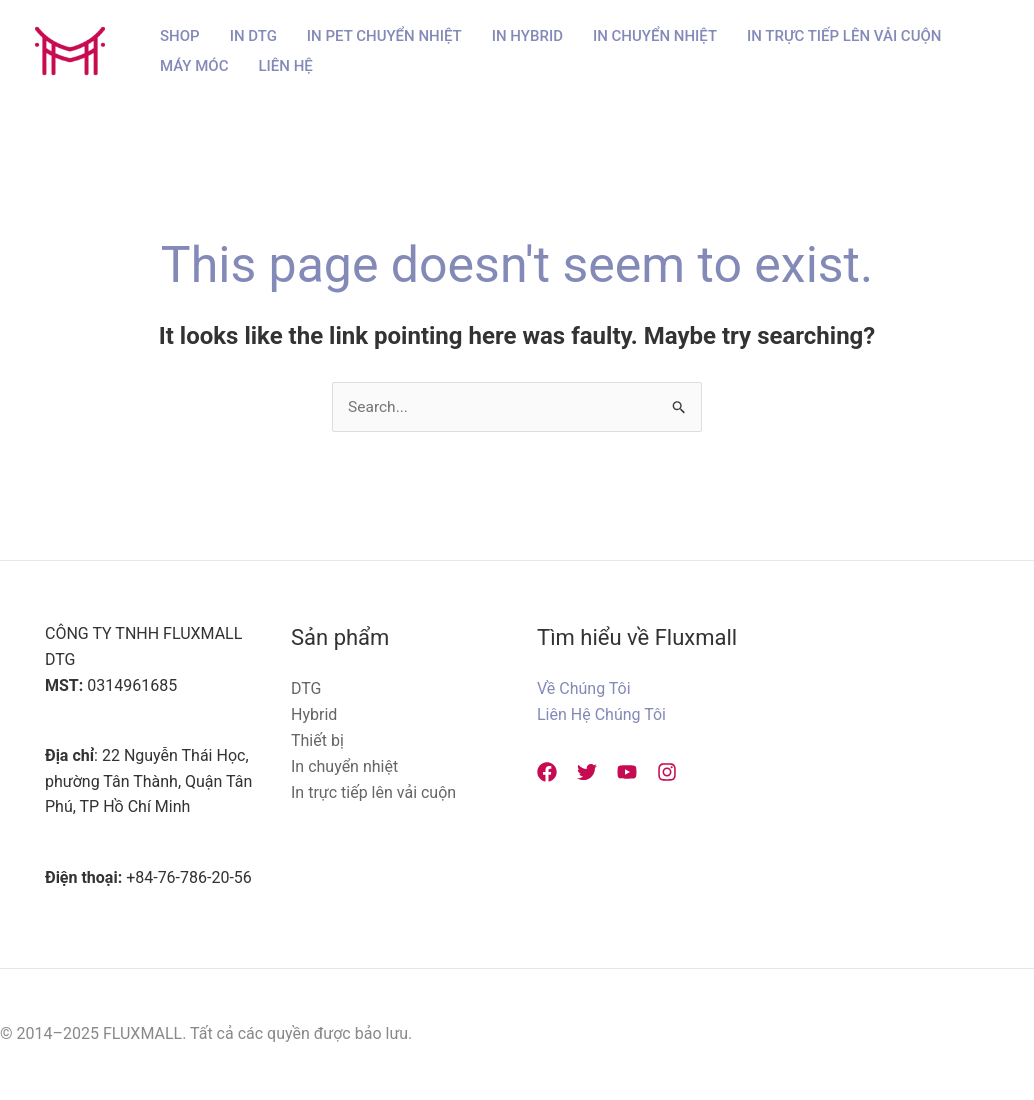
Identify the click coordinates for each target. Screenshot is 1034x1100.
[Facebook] (547, 772)
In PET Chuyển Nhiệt (384, 36)
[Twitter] (582, 772)
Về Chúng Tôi (584, 689)
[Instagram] (652, 772)
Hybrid (314, 715)
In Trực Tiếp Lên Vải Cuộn (844, 36)
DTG (306, 689)
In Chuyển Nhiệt (655, 36)
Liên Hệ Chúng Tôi (601, 715)
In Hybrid (527, 36)
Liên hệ (286, 66)
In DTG (253, 36)
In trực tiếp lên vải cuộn (373, 792)
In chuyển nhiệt (344, 766)
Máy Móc (194, 66)
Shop (180, 36)
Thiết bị (317, 740)
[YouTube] (617, 772)
